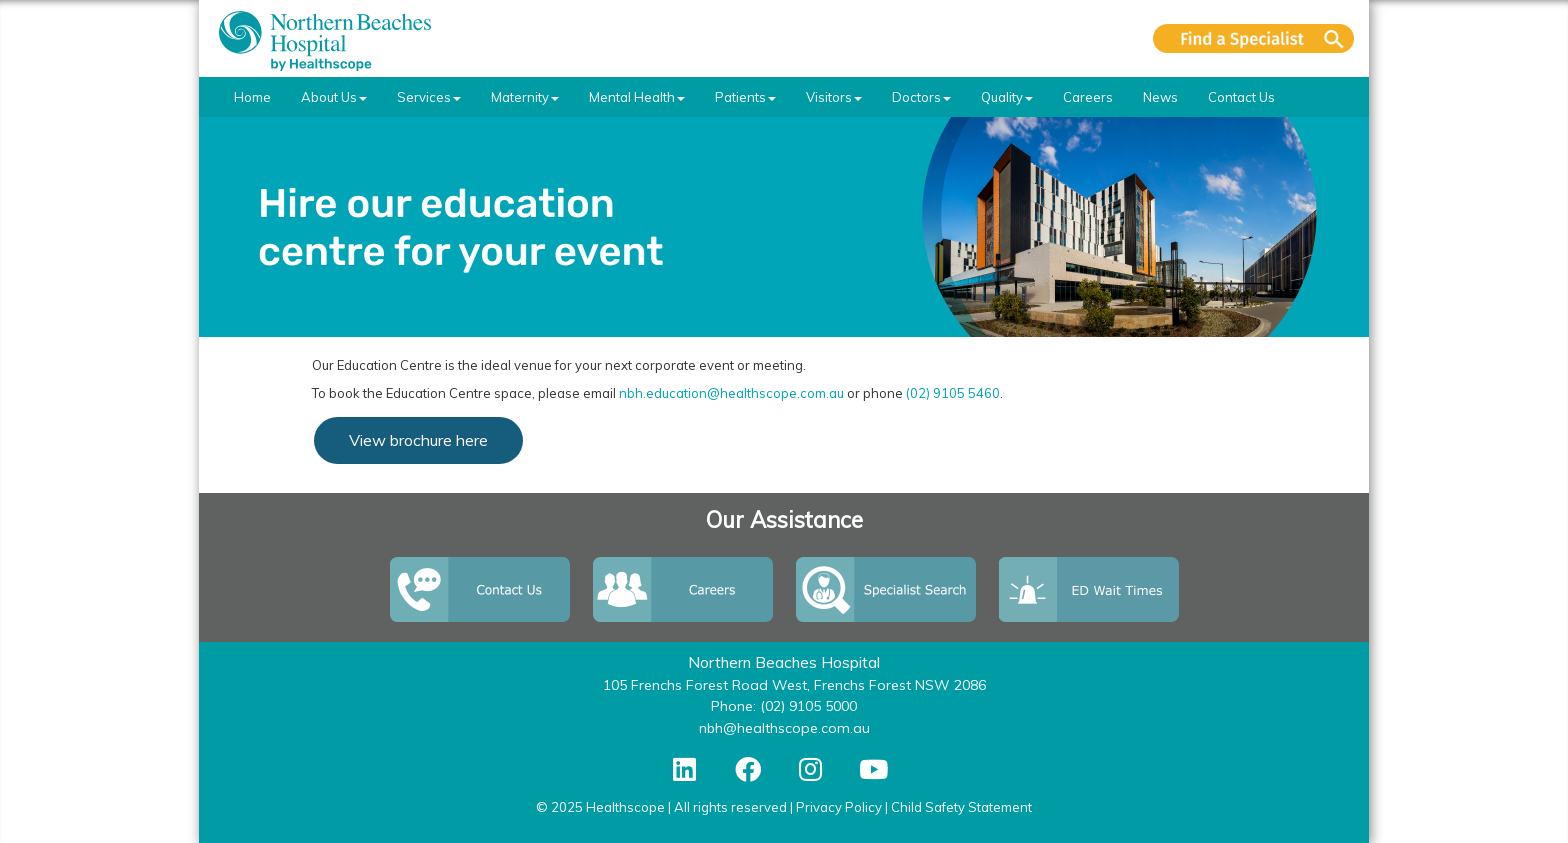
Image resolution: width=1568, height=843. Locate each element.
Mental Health (637, 97)
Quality (1007, 97)
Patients (745, 97)
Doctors (921, 97)
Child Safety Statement (961, 807)
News (1160, 97)
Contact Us (1241, 97)
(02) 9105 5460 (953, 393)
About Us (334, 97)
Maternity (525, 97)
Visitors (834, 97)
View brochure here (418, 440)
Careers (1088, 97)
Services (429, 97)
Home (252, 97)
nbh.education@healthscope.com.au (731, 393)
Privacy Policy (839, 807)
